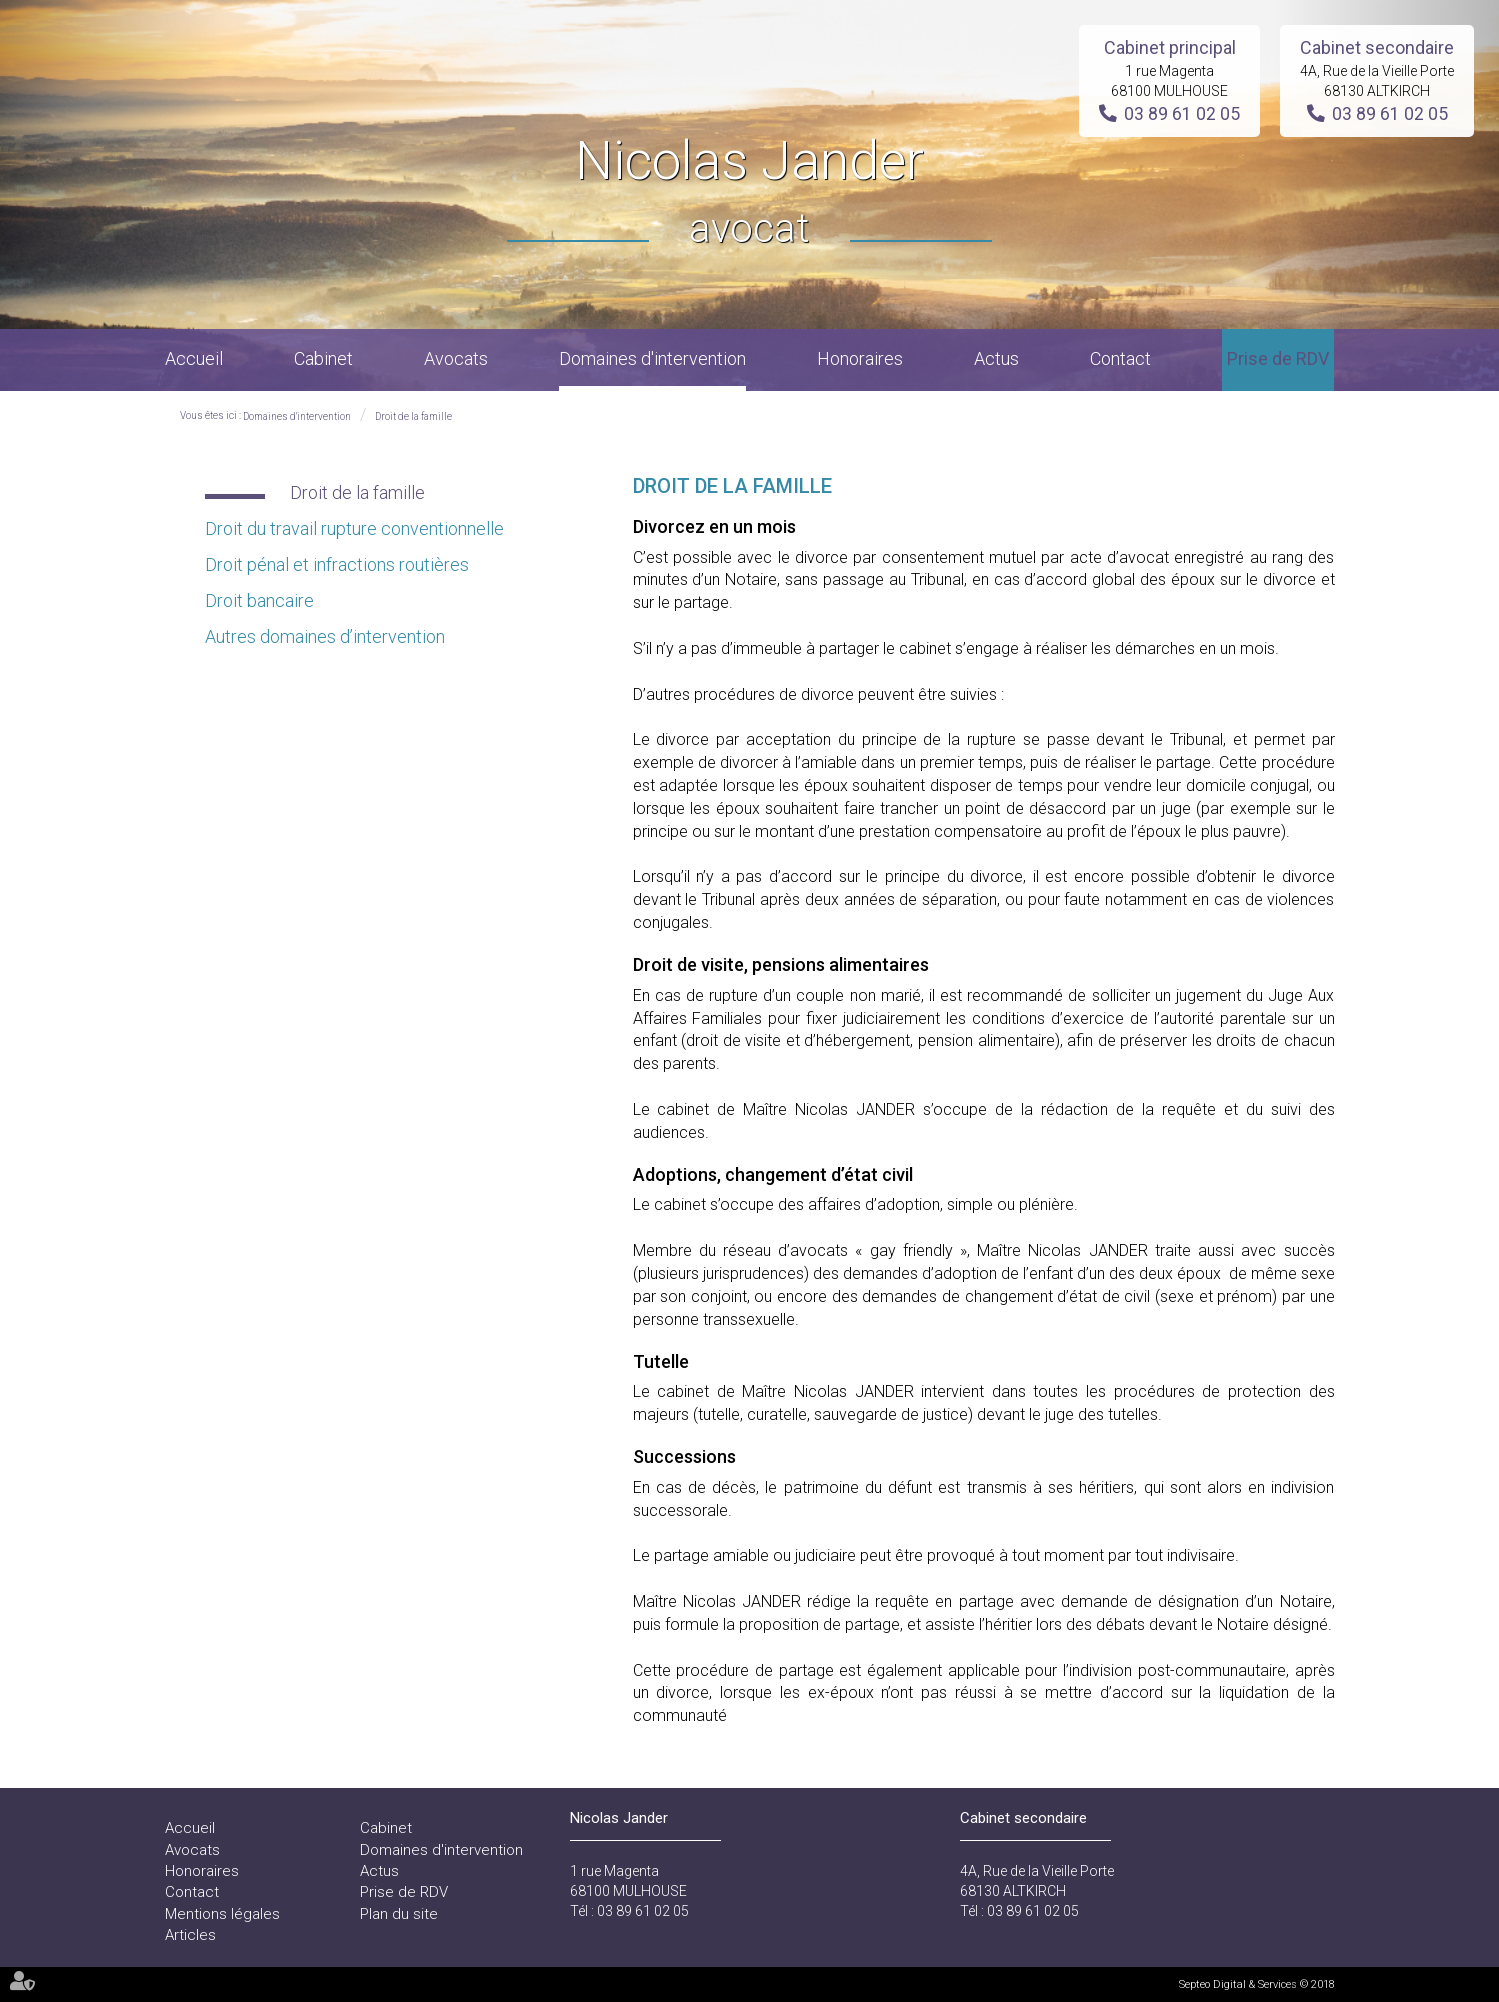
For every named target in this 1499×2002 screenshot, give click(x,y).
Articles (190, 1935)
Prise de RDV (1278, 358)
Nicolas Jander (749, 193)
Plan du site (399, 1914)
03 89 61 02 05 (1182, 113)
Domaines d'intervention (652, 358)
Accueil (194, 358)
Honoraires (860, 358)
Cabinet (323, 358)
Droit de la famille (413, 416)
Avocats (456, 358)
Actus (996, 358)
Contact (1120, 358)
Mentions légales (222, 1914)
